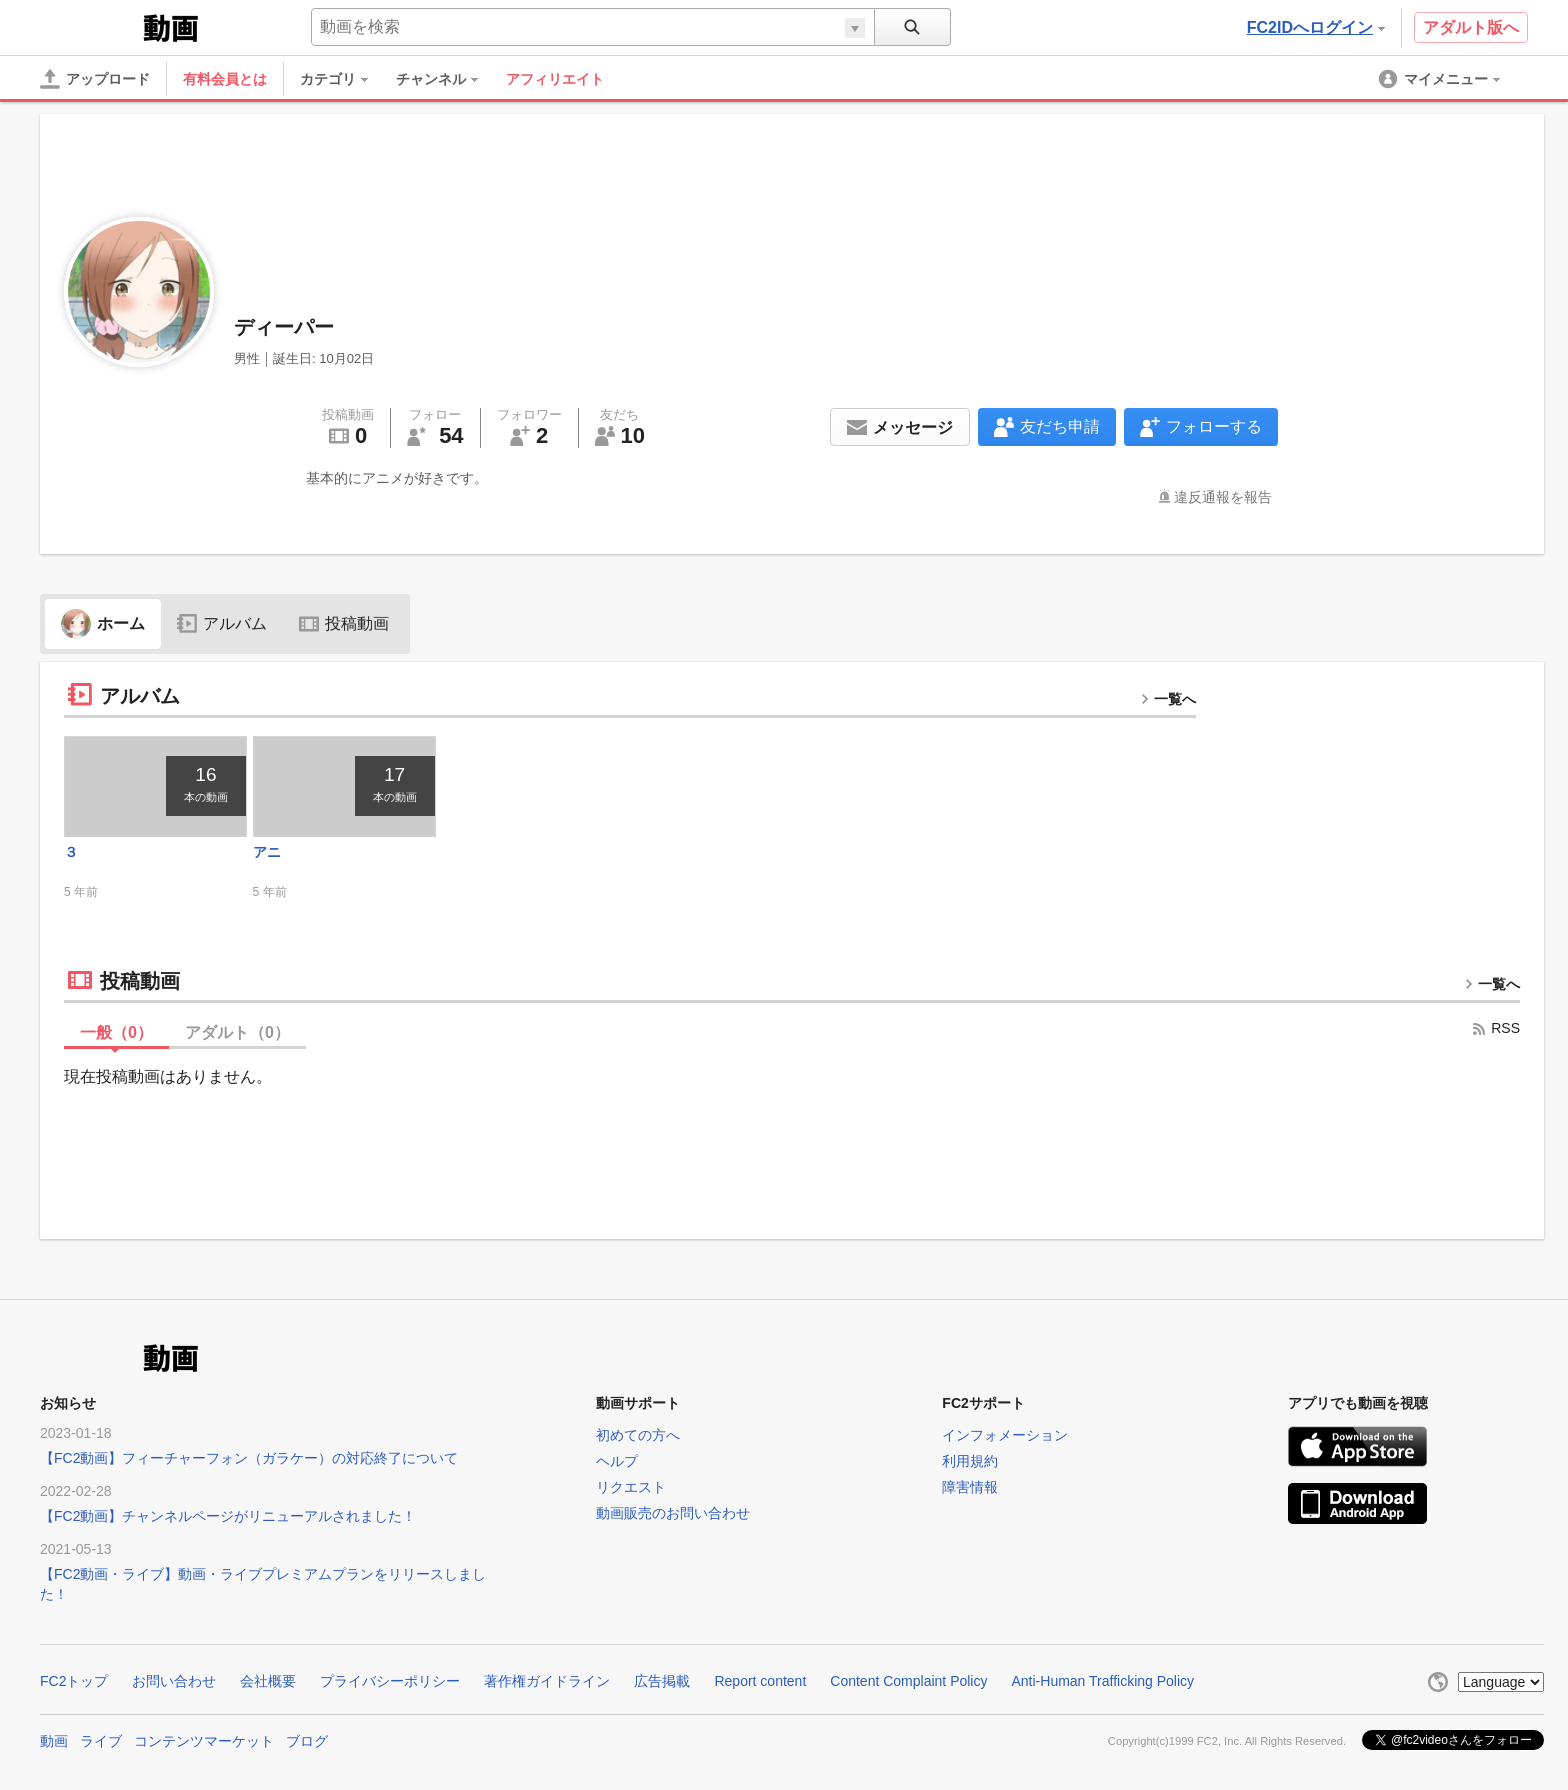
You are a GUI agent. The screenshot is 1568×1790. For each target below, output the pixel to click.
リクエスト (631, 1487)
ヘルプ (617, 1461)
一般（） (116, 1032)
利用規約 (970, 1461)
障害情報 (970, 1487)
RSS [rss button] (1495, 1028)
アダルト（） (237, 1032)
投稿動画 (344, 623)
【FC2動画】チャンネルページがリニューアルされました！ (228, 1516)
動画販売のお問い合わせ (673, 1513)
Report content (760, 1681)
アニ (267, 852)
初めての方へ (638, 1435)
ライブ (101, 1741)
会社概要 (268, 1681)
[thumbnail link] (155, 786)
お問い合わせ (174, 1681)
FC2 (89, 26)
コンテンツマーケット (204, 1741)
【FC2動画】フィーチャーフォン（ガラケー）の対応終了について (249, 1458)
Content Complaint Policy (908, 1681)
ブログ (307, 1741)
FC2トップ (74, 1681)
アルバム (222, 623)
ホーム (103, 623)
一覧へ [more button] (1168, 699)
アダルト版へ (1471, 27)
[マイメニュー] (1441, 79)
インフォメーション (1005, 1435)
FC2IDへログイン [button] (1316, 27)
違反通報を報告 (1223, 497)
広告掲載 (662, 1681)
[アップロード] (95, 79)
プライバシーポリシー (390, 1681)
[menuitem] (344, 79)
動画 (54, 1741)
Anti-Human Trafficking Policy (1102, 1681)
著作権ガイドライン (547, 1681)
